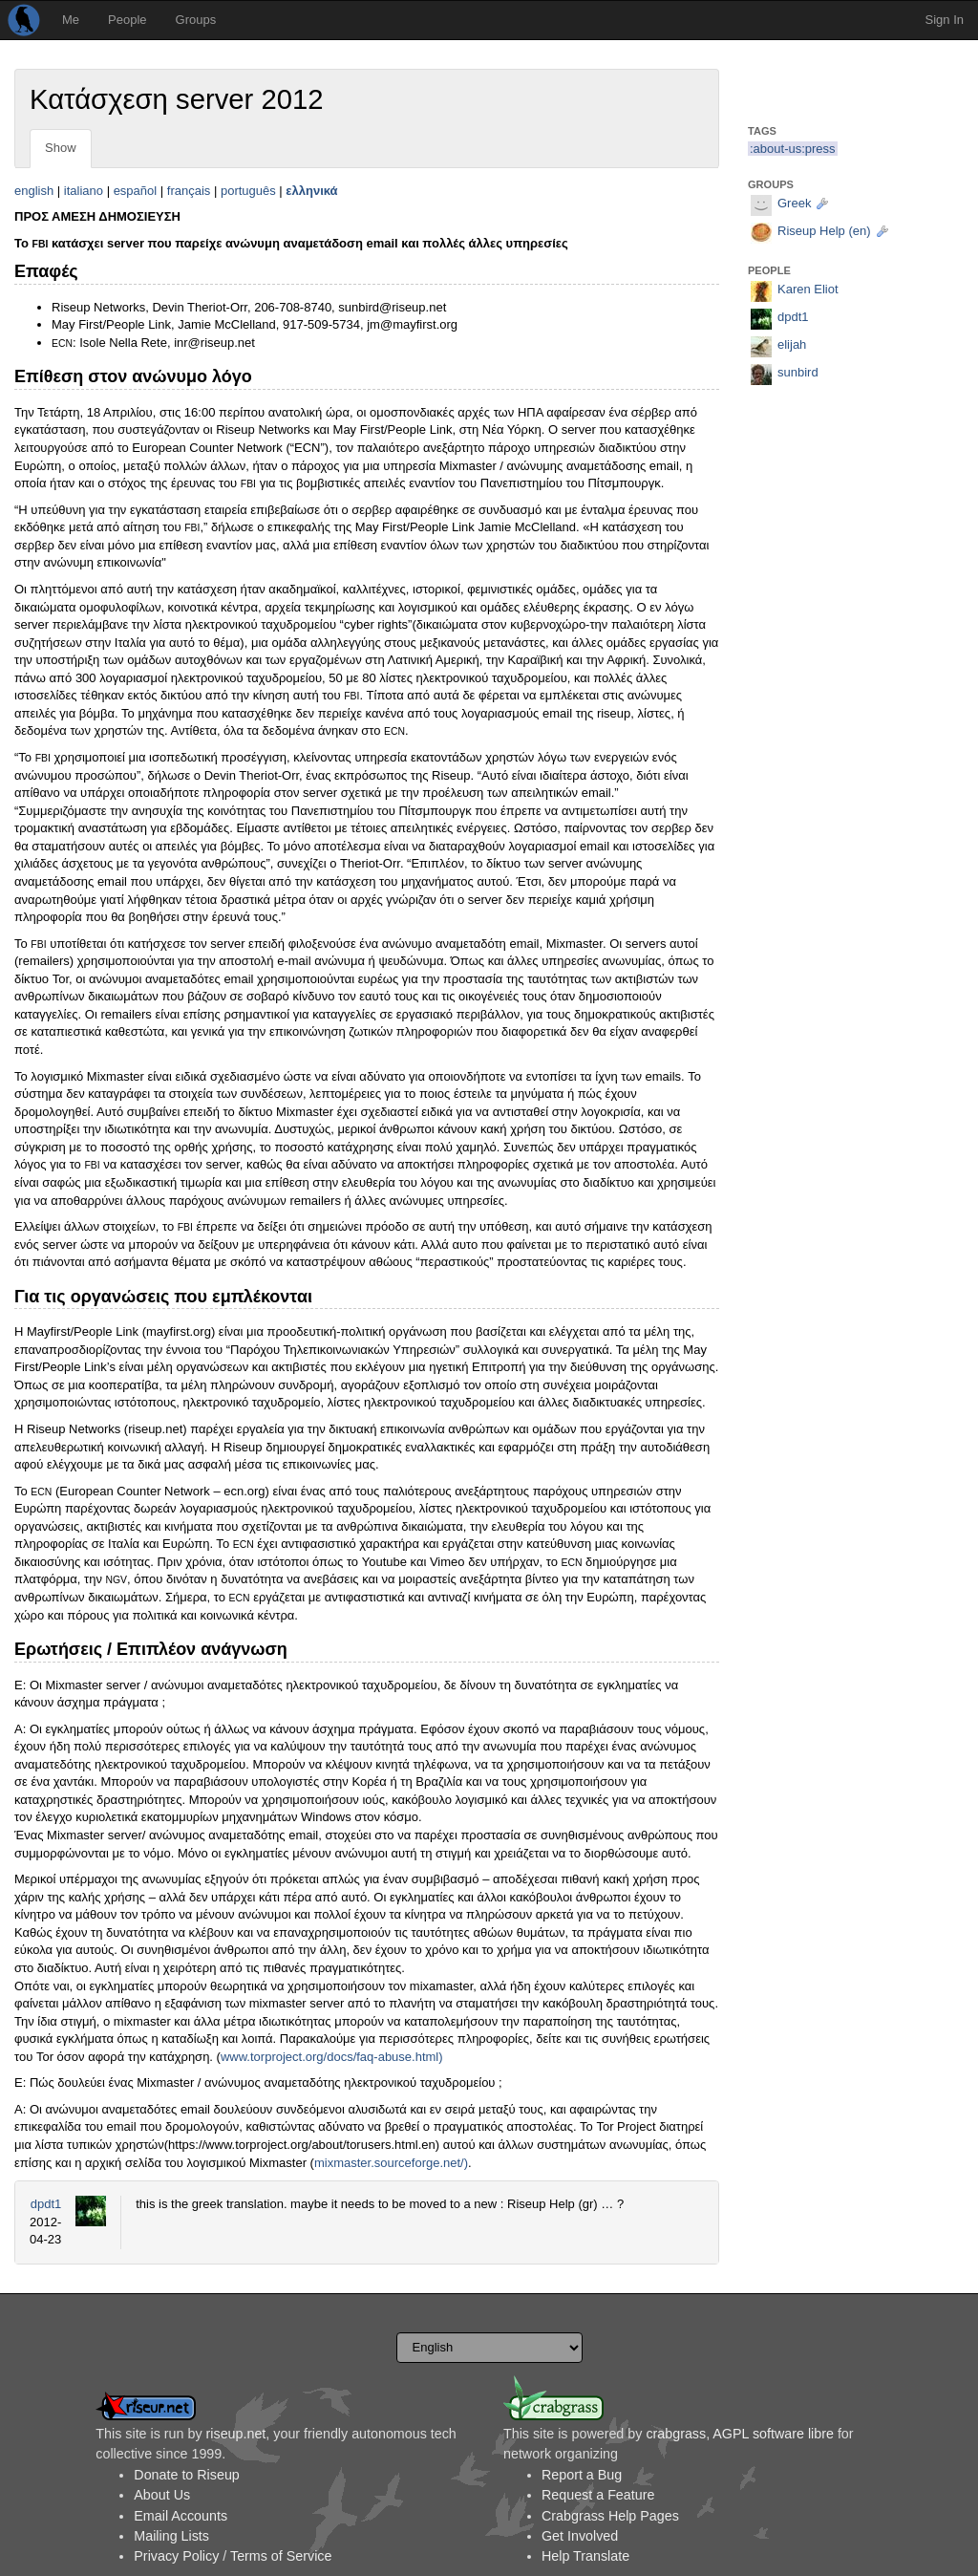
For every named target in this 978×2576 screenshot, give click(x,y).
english (33, 190)
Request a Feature (598, 2494)
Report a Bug (582, 2474)
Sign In (944, 19)
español (136, 190)
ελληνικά (311, 190)
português (248, 190)
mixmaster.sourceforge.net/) (391, 2163)
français (189, 190)
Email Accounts (180, 2515)
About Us (162, 2494)
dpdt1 (46, 2204)
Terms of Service (280, 2556)
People (127, 19)
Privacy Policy (176, 2556)
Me (70, 19)
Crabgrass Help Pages (610, 2515)
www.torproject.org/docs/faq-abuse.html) (332, 2057)
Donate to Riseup (186, 2474)
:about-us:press (793, 148)
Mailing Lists (171, 2536)
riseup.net (236, 2433)
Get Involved (580, 2536)
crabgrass (676, 2433)
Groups (196, 19)
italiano (83, 190)
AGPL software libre (773, 2433)
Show (60, 147)
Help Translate (585, 2556)
